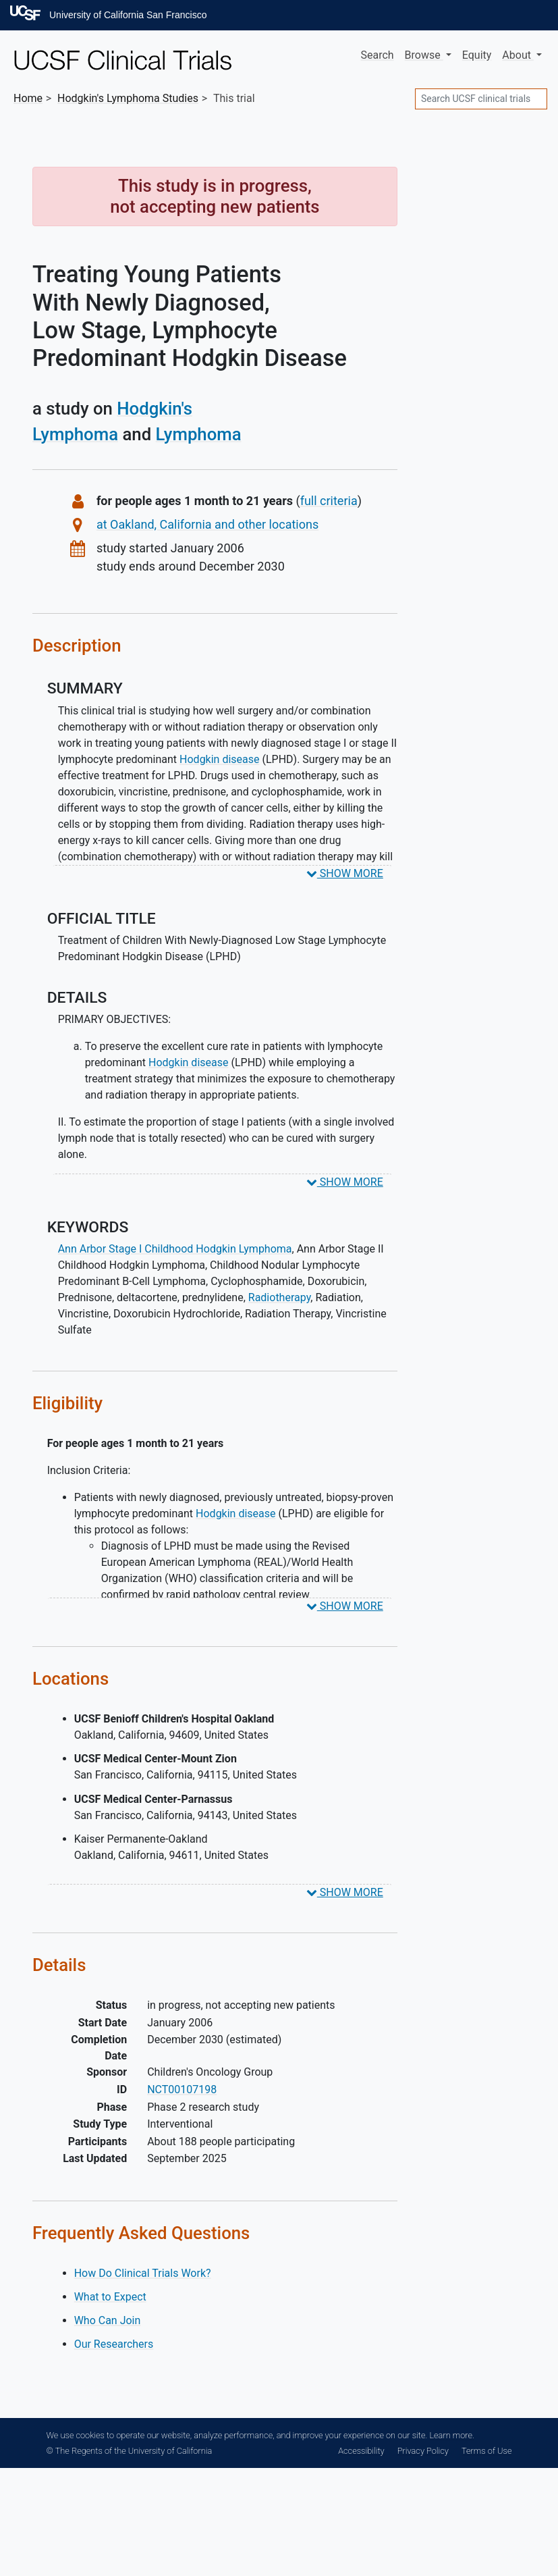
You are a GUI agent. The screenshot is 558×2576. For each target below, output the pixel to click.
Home (28, 98)
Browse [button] (424, 55)
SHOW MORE (344, 873)
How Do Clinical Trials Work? (142, 2273)
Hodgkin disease (219, 759)
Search (376, 55)
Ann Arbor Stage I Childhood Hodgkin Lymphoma (175, 1248)
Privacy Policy (423, 2451)
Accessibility (361, 2451)
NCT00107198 (182, 2089)
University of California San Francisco (127, 14)
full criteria (329, 501)
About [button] (518, 55)
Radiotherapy (279, 1297)
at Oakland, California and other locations (207, 524)
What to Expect (110, 2296)
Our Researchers (114, 2344)
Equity (477, 55)
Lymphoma (199, 434)
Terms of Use (486, 2451)
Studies (127, 98)
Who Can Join (107, 2320)
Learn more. (451, 2435)
